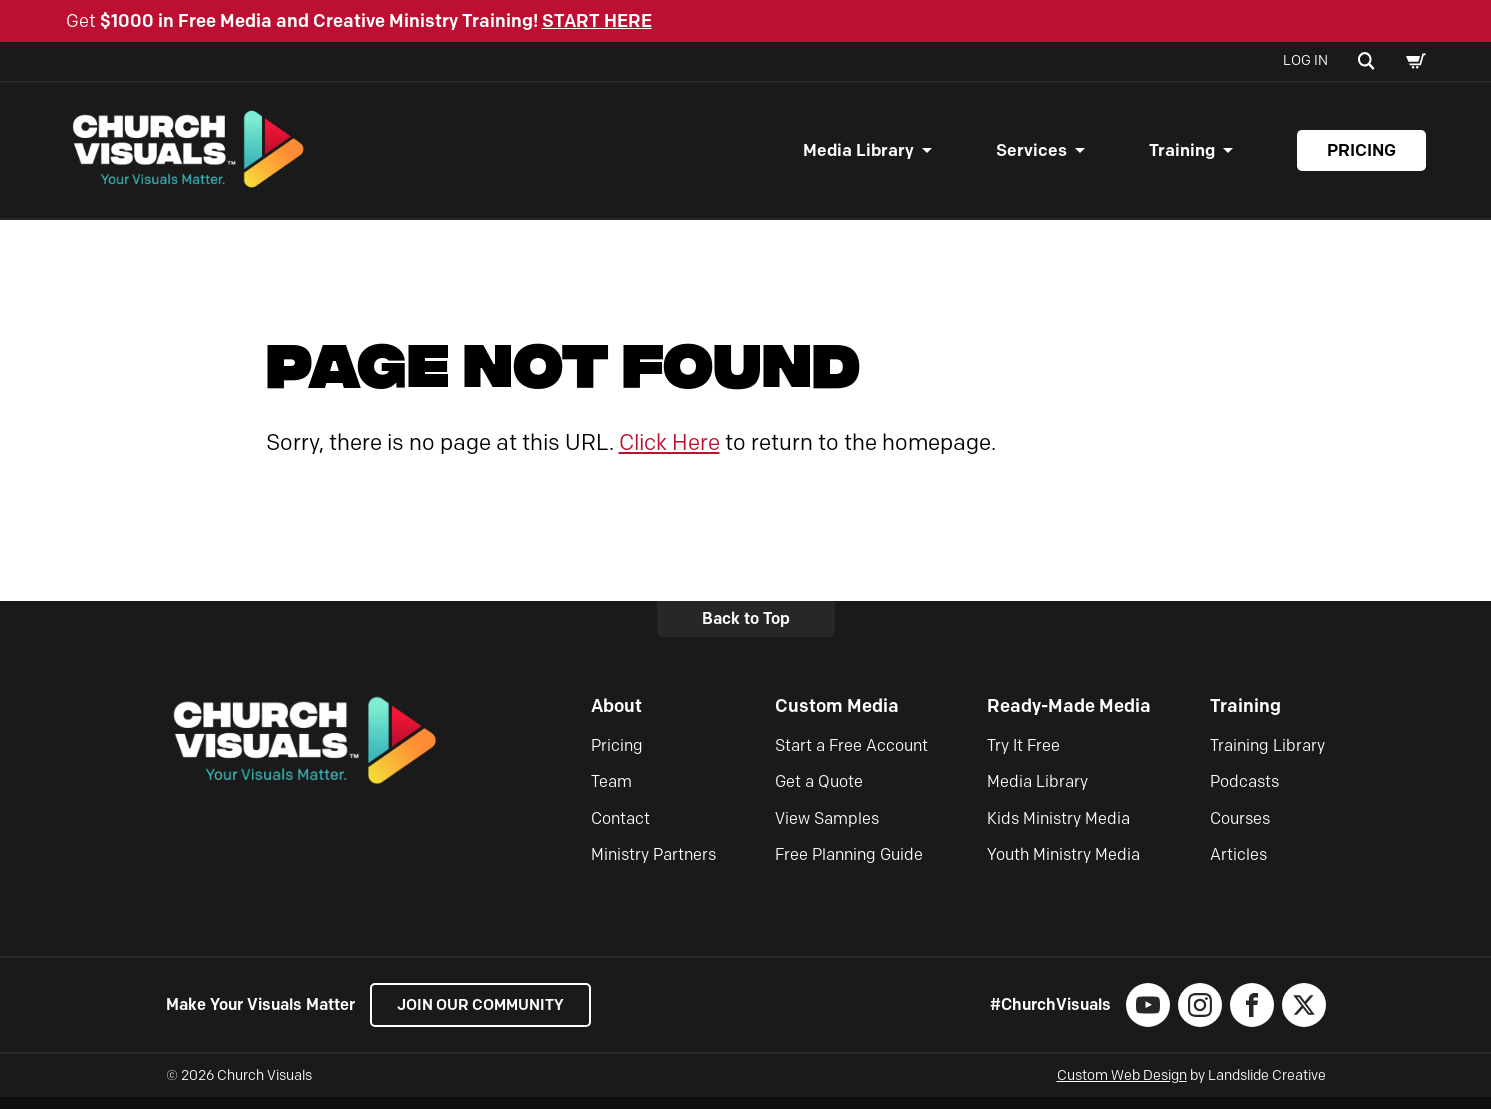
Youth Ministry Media (1063, 866)
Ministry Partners (653, 866)
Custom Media (837, 717)
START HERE (597, 21)
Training (1182, 156)
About (616, 717)
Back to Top (746, 630)
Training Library (1267, 756)
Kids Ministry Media (1058, 829)
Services (1031, 156)
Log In (1305, 60)
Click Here (669, 453)
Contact (620, 829)
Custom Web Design (1122, 1087)
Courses (1240, 829)
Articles (1238, 866)
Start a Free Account (851, 756)
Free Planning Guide (849, 866)
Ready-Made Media (1069, 717)
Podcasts (1244, 793)
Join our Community (486, 1016)
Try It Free (1023, 756)
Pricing (1361, 156)
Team (611, 793)
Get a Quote (819, 793)
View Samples (827, 829)
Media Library (858, 156)
